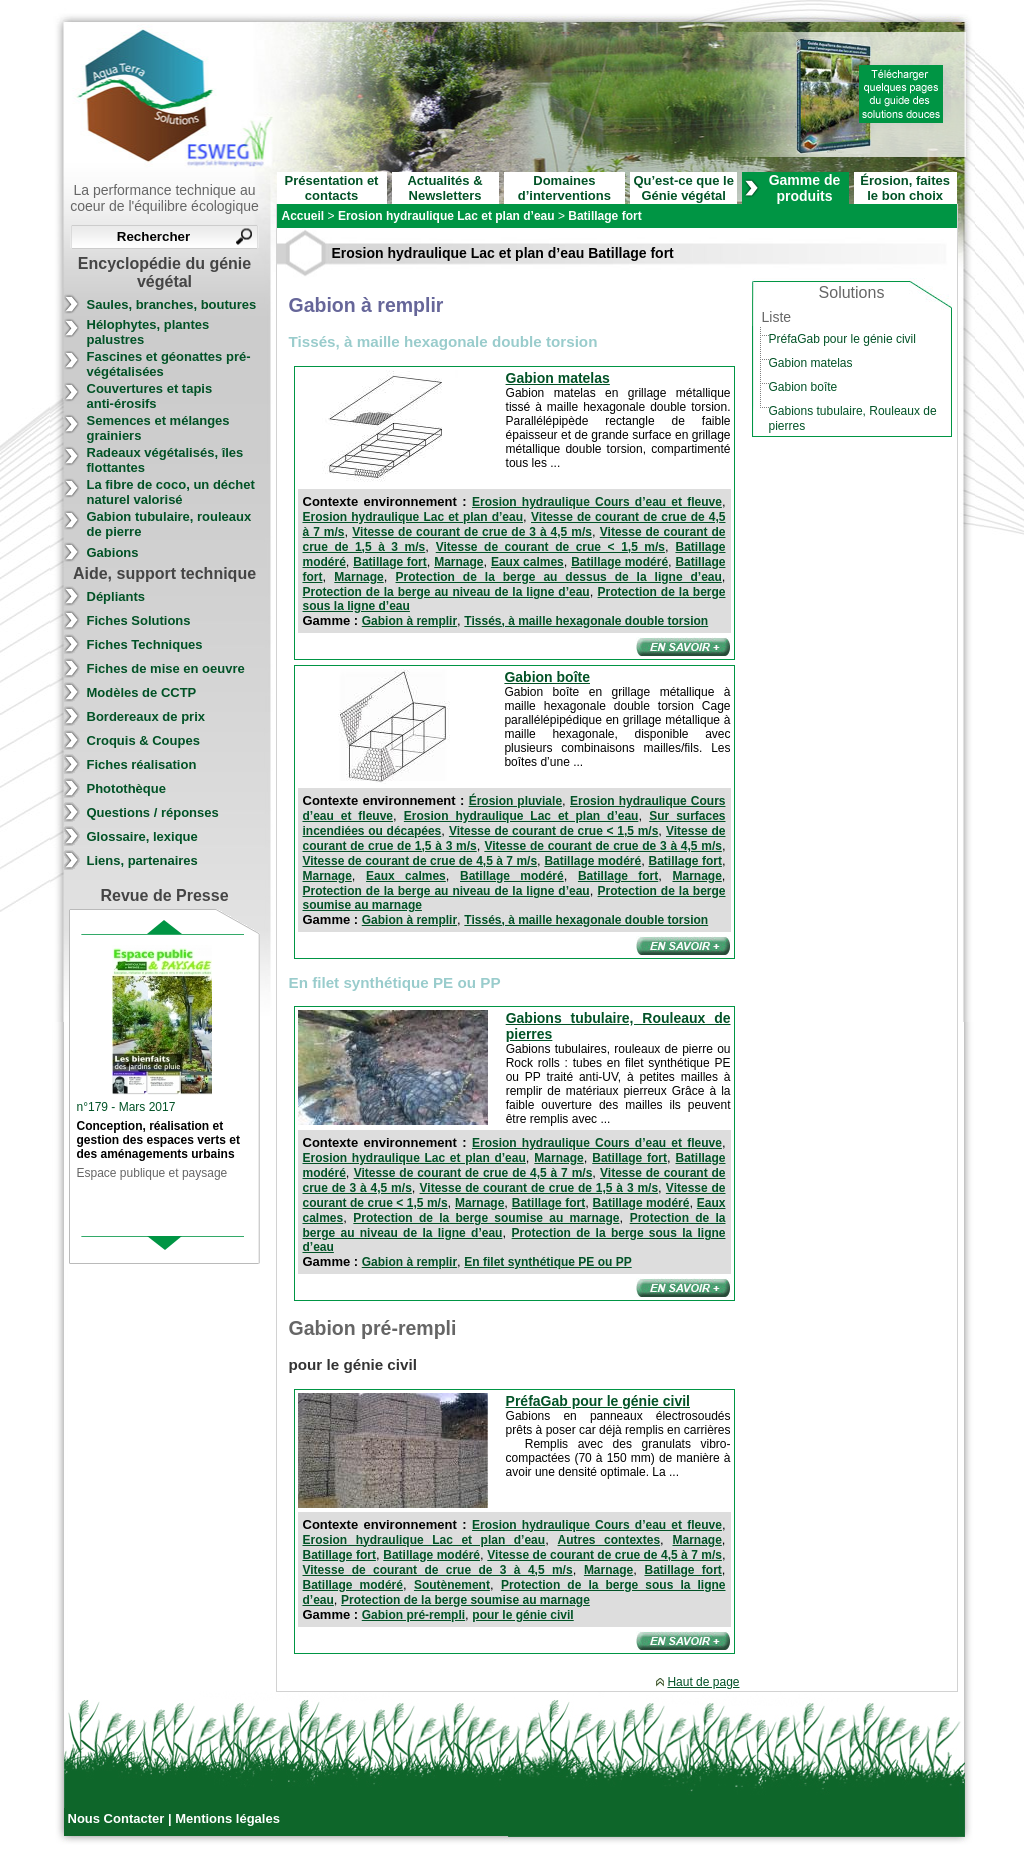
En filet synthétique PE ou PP (547, 1262)
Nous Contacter (118, 1818)
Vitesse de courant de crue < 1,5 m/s (550, 547)
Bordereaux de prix (146, 716)
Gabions (113, 552)
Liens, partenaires (142, 860)
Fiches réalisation (142, 764)
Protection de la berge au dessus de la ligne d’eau (559, 577)
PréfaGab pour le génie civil (598, 1401)
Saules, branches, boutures (172, 304)
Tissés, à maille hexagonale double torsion (586, 621)
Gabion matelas (558, 378)
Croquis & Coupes (143, 740)
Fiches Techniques (145, 644)
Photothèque (126, 788)
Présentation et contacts (332, 188)
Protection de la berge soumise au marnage (486, 1218)
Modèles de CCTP (142, 692)
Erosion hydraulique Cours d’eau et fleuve (597, 502)
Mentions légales (227, 1818)
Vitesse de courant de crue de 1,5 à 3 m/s (539, 1188)
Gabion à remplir (409, 621)
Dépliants (116, 596)
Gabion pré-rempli (413, 1615)
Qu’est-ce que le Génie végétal (683, 188)
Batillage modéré (619, 562)
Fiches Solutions (139, 620)
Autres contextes (609, 1540)
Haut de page (703, 1682)
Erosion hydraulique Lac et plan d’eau (413, 517)
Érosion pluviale (515, 801)
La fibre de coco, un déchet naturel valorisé (171, 492)
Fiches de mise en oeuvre (166, 668)
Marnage (458, 562)
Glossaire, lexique (142, 836)
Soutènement (452, 1585)
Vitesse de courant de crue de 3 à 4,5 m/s (472, 532)
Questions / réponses (153, 812)
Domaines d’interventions (564, 188)
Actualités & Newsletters (444, 188)
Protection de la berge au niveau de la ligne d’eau (446, 592)
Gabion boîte (547, 677)
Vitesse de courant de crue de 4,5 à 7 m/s (420, 861)
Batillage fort (390, 562)
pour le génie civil (522, 1615)
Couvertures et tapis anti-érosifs (150, 396)
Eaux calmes (527, 562)
